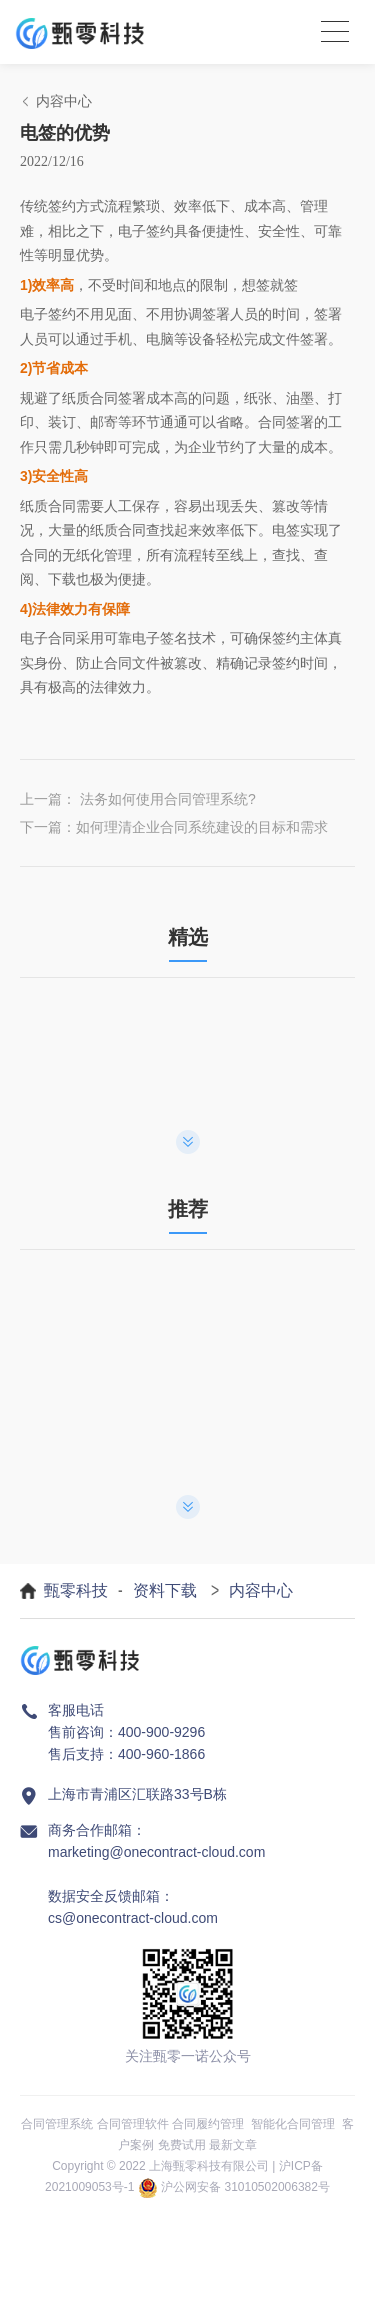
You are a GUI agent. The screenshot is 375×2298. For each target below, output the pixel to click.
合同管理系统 (57, 2124)
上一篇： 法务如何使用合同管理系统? (138, 799)
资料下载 (165, 1590)
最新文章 (233, 2145)
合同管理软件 (133, 2124)
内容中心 (261, 1590)
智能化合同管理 (293, 2124)
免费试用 (182, 2145)
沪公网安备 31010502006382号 (245, 2187)
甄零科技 (76, 1590)
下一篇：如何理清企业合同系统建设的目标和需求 (174, 827)
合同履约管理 (208, 2124)
